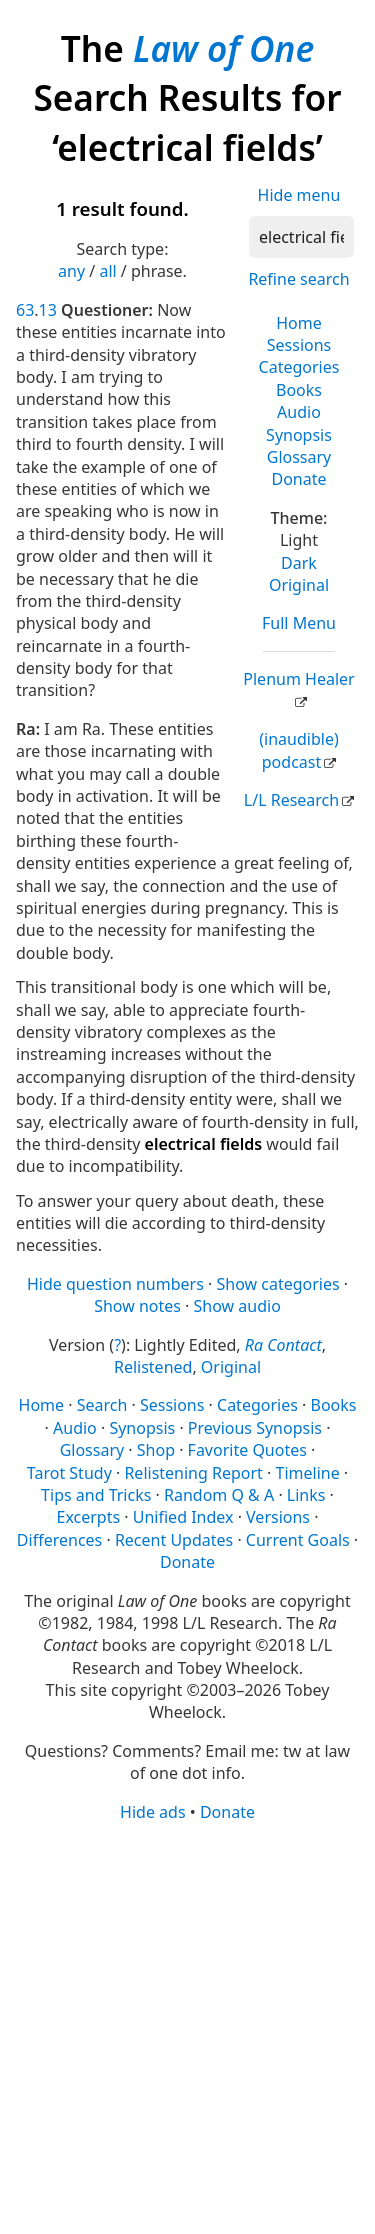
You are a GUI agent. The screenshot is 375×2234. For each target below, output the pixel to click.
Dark (299, 563)
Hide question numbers (115, 1284)
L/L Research (291, 800)
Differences (59, 1540)
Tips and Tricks (96, 1495)
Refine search (298, 279)
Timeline (308, 1473)
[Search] (301, 237)
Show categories (277, 1284)
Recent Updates (174, 1540)
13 (48, 310)
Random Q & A (219, 1495)
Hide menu (299, 195)
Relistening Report (193, 1473)
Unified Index (183, 1517)
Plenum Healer (298, 679)
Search (102, 1405)
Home (299, 323)
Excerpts (89, 1517)
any (71, 271)
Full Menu (299, 623)
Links (306, 1495)
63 (25, 310)
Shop (156, 1450)
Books (299, 390)
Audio (299, 412)
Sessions (299, 345)
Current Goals (298, 1540)
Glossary (299, 457)
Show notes (137, 1306)
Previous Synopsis (255, 1428)
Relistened (153, 1367)
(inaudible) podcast (298, 750)
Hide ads (153, 1812)
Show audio (237, 1306)
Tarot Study (69, 1473)
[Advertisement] (187, 2026)
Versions (278, 1517)
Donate (298, 479)
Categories (299, 367)
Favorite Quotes (247, 1450)
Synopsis (299, 435)
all (107, 271)
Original (299, 585)
